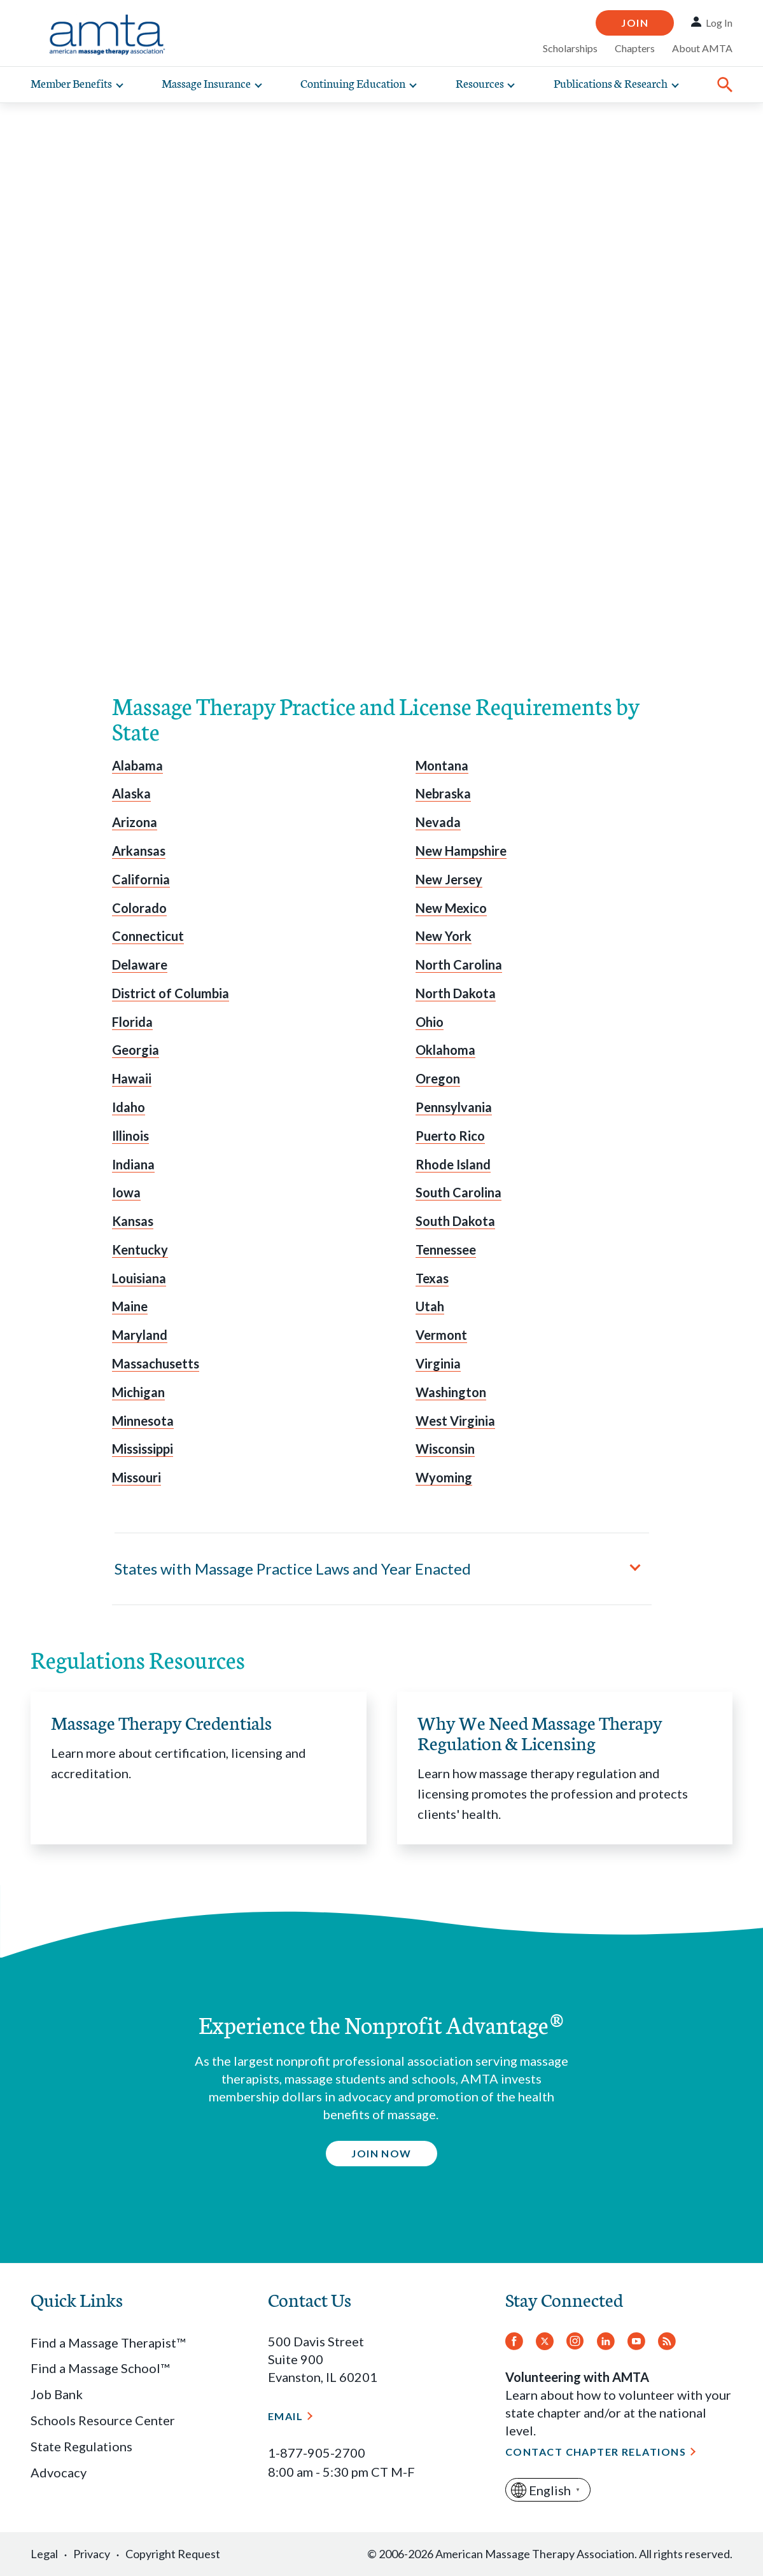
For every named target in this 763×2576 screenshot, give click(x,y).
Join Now (381, 2153)
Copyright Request (172, 2554)
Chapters (635, 48)
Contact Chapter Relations (595, 2452)
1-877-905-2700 (316, 2452)
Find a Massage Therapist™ (108, 2342)
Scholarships (570, 48)
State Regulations (81, 2446)
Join (634, 23)
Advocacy (59, 2472)
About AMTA (702, 48)
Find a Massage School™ (100, 2368)
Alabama (137, 765)
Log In (719, 23)
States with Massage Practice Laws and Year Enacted (293, 1568)
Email (285, 2416)
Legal (44, 2554)
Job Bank (57, 2394)
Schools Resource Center (103, 2420)
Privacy (91, 2554)
